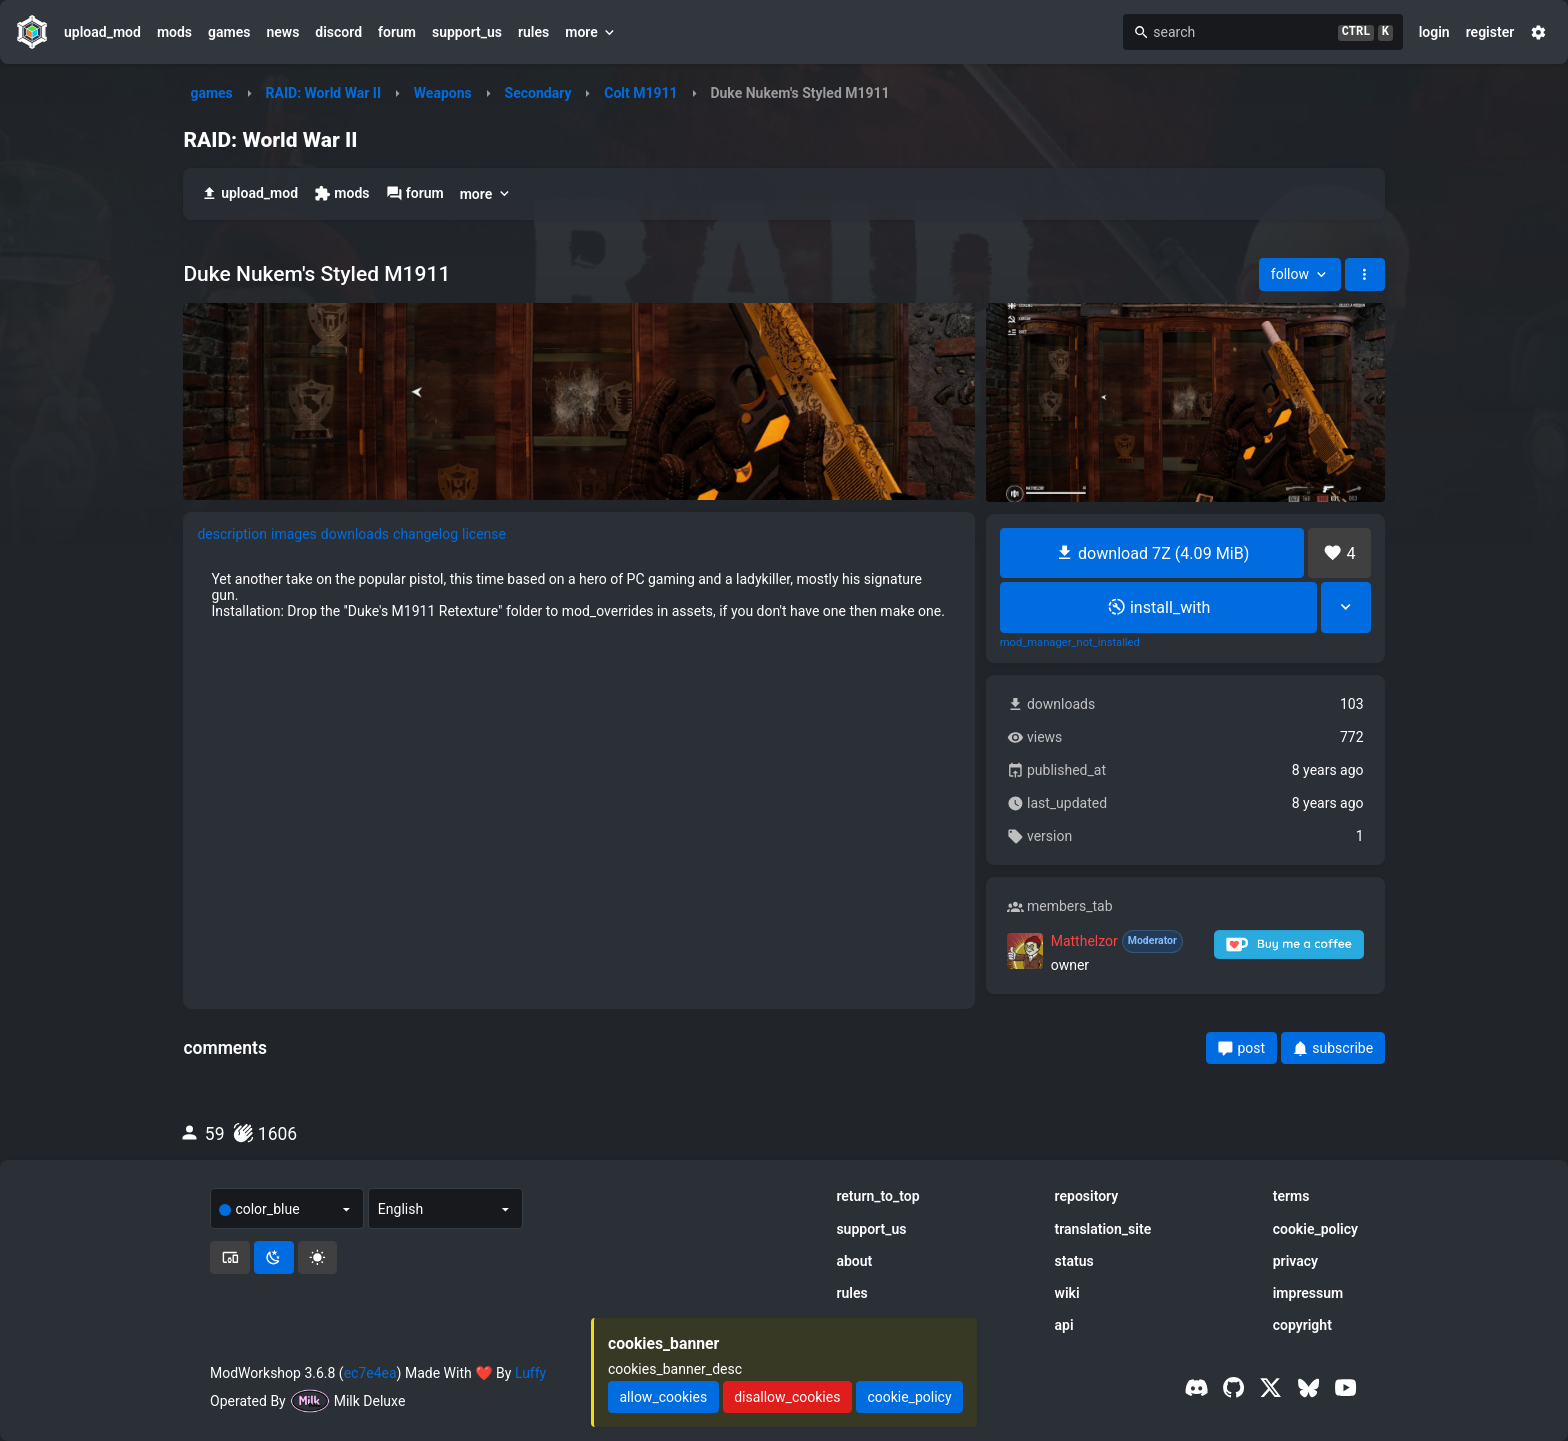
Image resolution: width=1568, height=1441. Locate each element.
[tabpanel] (579, 595)
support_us (467, 32)
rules (533, 32)
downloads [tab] (355, 534)
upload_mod (102, 32)
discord (338, 32)
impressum (1308, 1293)
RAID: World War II (323, 93)
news (282, 32)
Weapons (443, 93)
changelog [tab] (425, 534)
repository (1087, 1196)
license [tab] (484, 534)
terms (1291, 1196)
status (1074, 1261)
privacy (1295, 1261)
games (229, 32)
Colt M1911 (640, 93)
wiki (1067, 1293)
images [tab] (294, 534)
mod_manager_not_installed (1070, 643)
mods (174, 32)
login (1434, 32)
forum (397, 32)
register (1490, 32)
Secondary (538, 93)
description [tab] (232, 534)
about (854, 1261)
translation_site (1103, 1229)
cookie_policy (1315, 1229)
